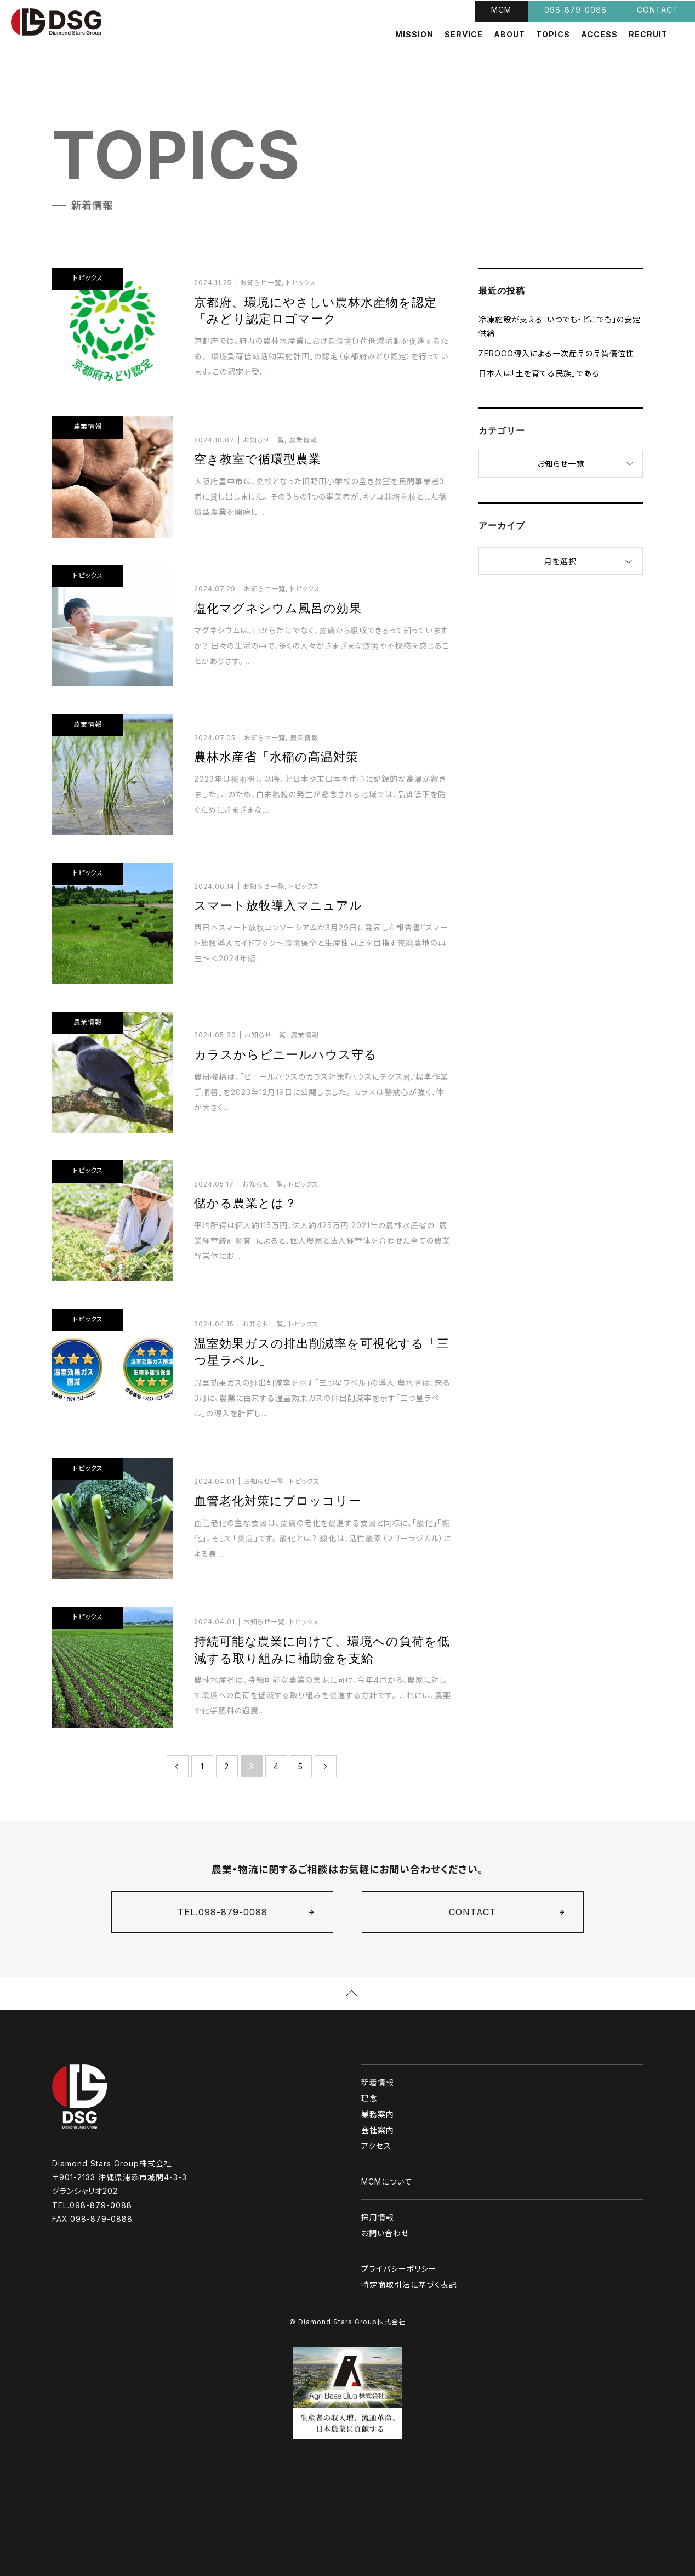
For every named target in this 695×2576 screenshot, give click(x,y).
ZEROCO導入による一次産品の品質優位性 (556, 353)
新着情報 (377, 2082)
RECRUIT (648, 34)
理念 (369, 2098)
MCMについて (386, 2181)
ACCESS (599, 34)
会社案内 (377, 2130)
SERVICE (464, 34)
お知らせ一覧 (560, 463)
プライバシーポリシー (399, 2268)
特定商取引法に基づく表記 (409, 2284)
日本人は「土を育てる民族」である (539, 373)
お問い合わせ (385, 2233)
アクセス (376, 2146)
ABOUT (509, 34)
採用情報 (377, 2217)
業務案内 (377, 2114)
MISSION (414, 34)
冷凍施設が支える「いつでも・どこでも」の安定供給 (559, 326)
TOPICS (553, 34)
